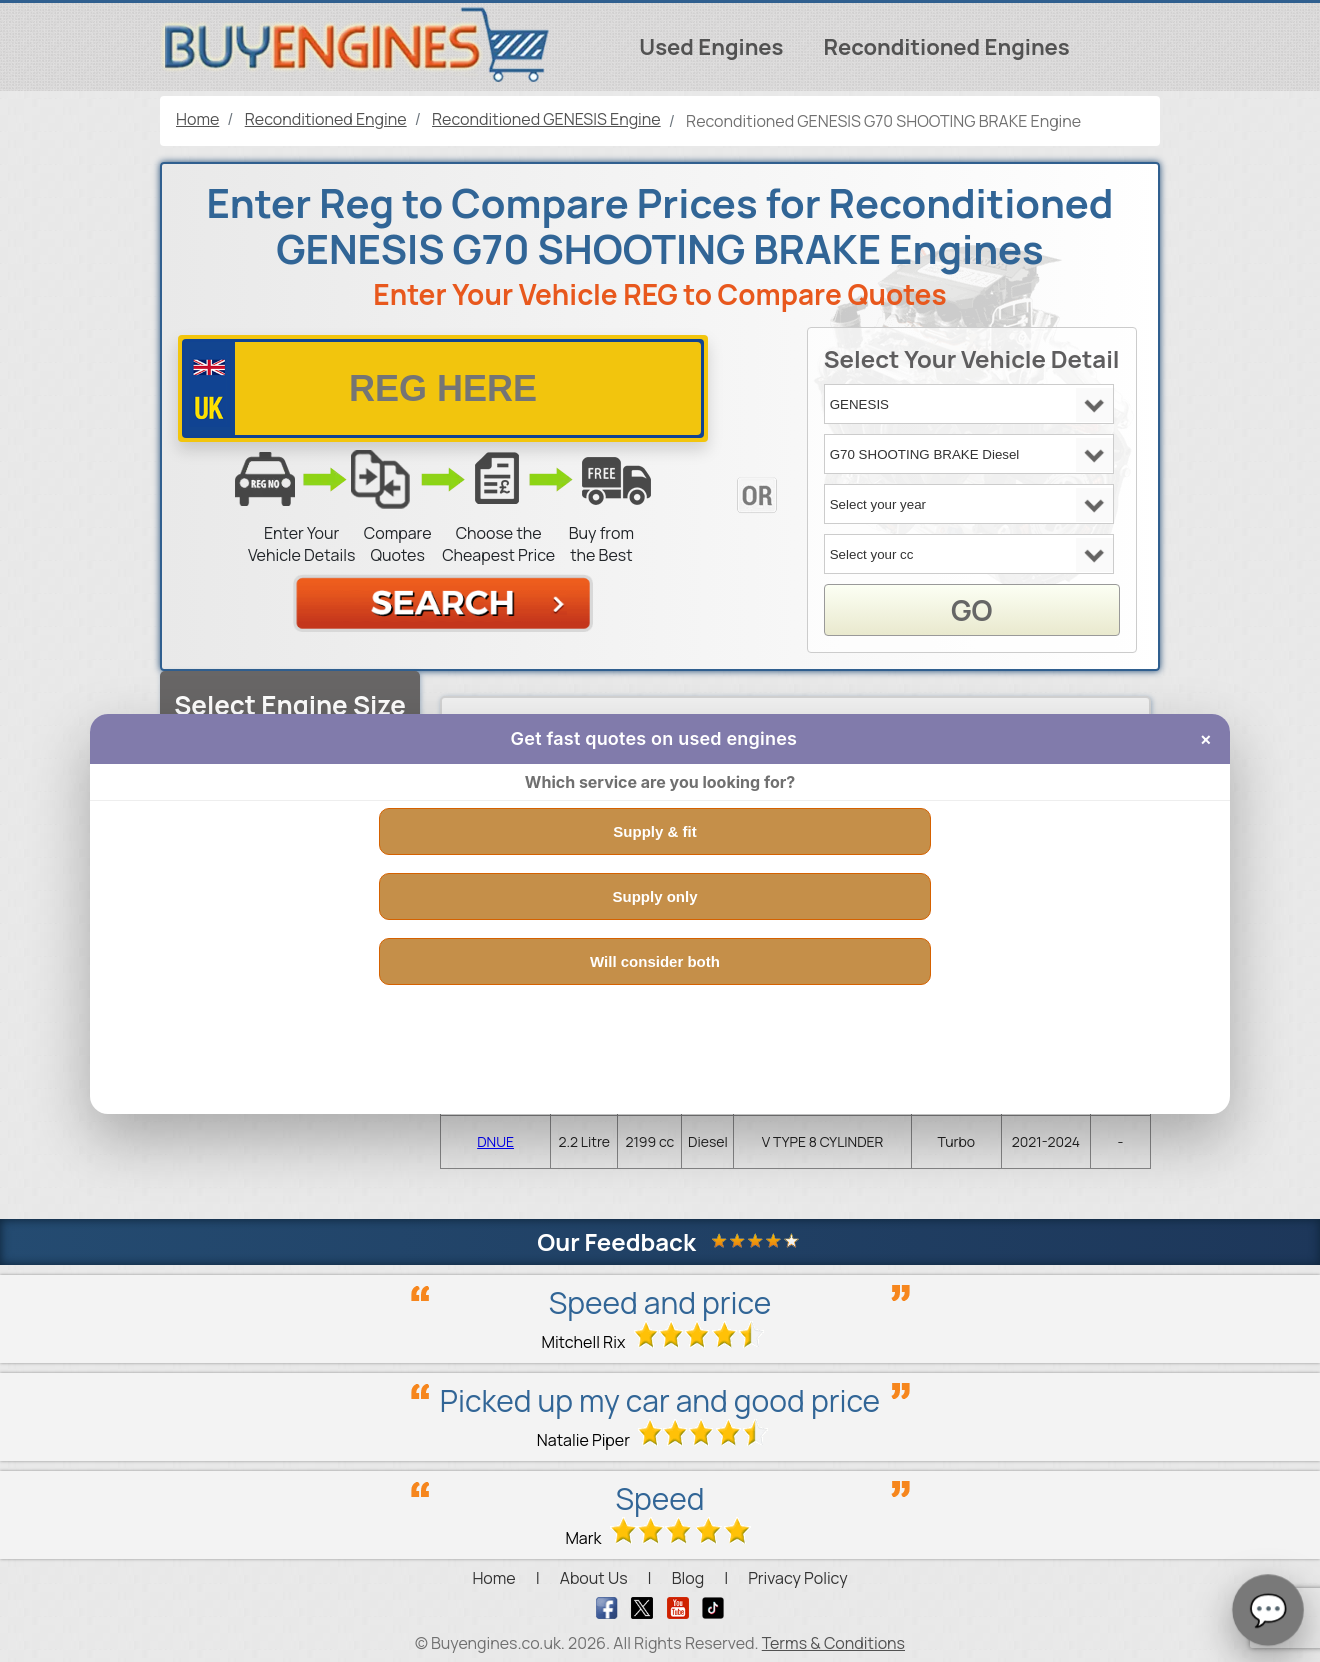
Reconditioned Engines (946, 47)
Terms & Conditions (833, 1643)
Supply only (654, 896)
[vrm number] (443, 388)
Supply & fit (654, 831)
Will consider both (655, 961)
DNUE (495, 1141)
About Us (594, 1578)
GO (971, 610)
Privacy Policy (797, 1578)
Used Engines (711, 47)
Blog (688, 1578)
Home (493, 1578)
